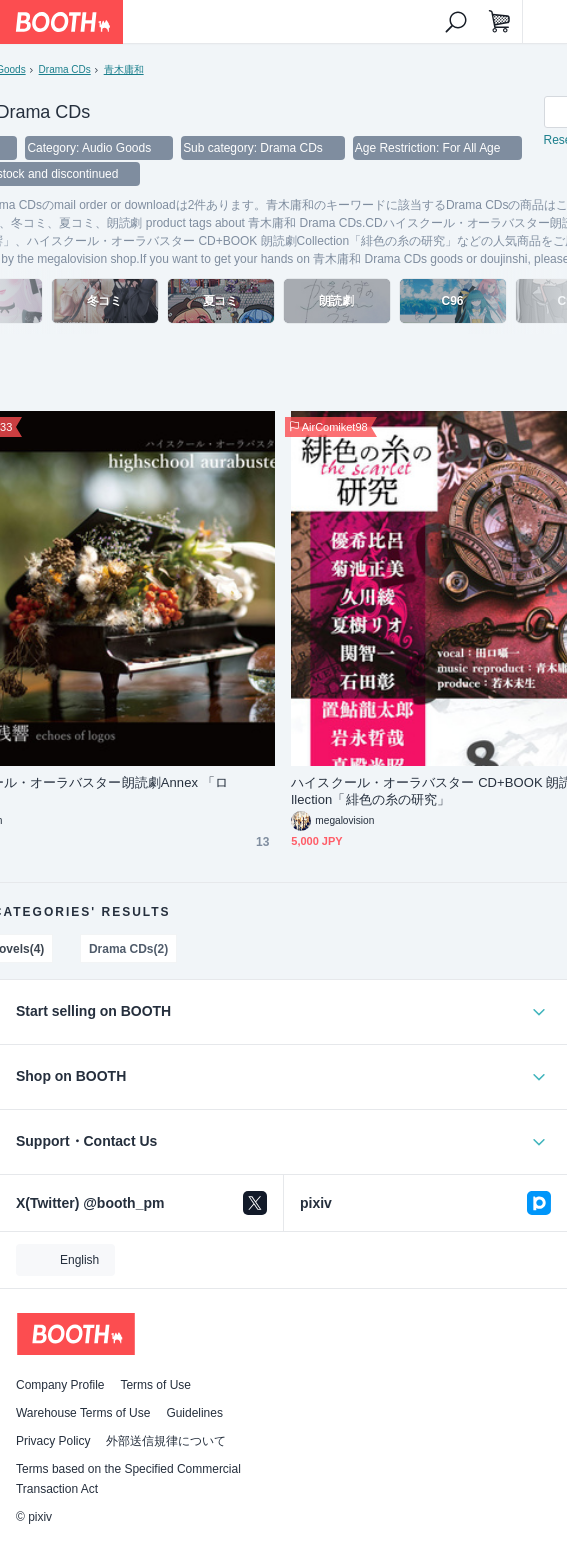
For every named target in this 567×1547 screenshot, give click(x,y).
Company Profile (60, 1385)
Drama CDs (65, 69)
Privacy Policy (53, 1441)
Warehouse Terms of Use (83, 1413)
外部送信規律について (166, 1441)
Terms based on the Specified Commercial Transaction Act (128, 1479)
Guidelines (194, 1413)
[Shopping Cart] (500, 22)
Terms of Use (155, 1385)
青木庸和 (124, 69)
